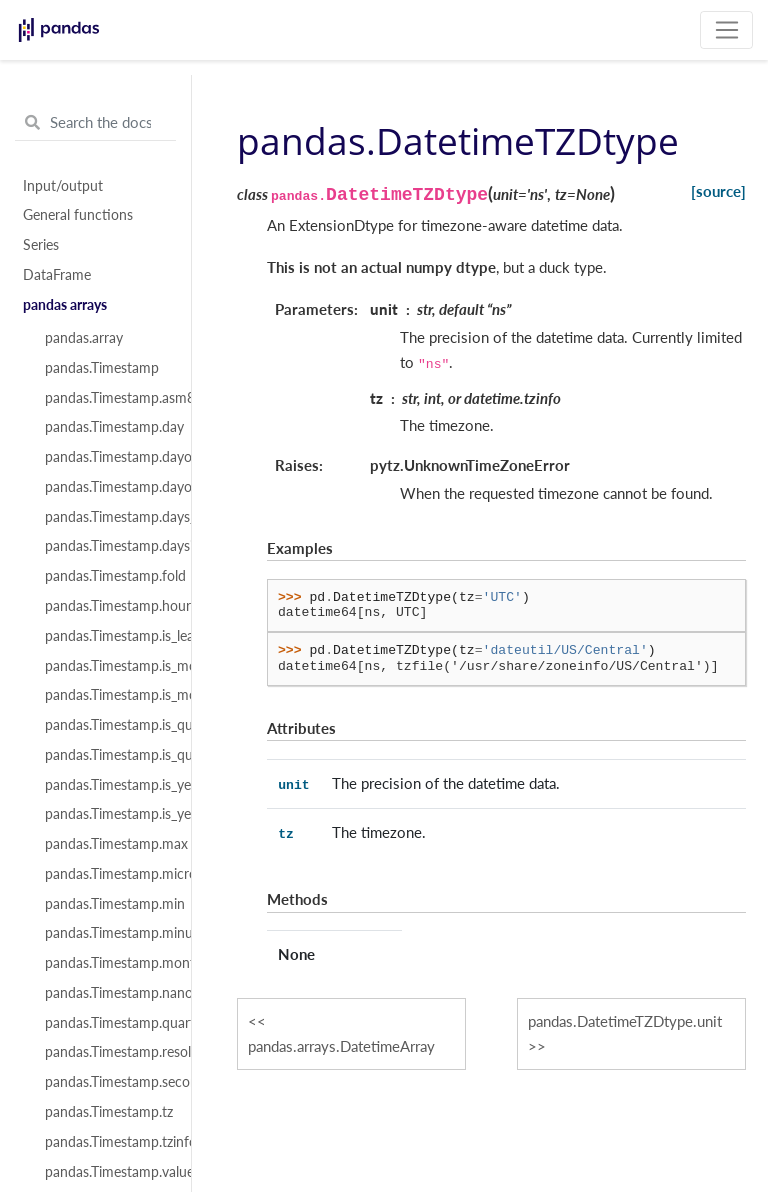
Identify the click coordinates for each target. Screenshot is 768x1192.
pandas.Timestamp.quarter (107, 1023)
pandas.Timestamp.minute (107, 933)
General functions (78, 215)
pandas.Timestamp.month (107, 963)
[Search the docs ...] (95, 123)
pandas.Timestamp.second (107, 1082)
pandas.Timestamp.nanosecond (107, 993)
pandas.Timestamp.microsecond (107, 874)
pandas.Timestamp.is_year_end (107, 785)
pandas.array (84, 338)
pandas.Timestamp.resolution (107, 1052)
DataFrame (57, 275)
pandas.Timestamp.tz (107, 1112)
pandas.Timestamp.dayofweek (107, 457)
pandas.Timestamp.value (107, 1172)
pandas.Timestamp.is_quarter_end (107, 725)
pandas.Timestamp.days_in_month (107, 517)
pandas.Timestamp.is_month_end (107, 666)
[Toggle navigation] (726, 30)
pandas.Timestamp (102, 368)
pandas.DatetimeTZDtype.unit (625, 1021)
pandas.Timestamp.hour (107, 606)
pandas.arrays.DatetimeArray (341, 1046)
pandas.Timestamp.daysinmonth (107, 546)
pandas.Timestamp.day (107, 427)
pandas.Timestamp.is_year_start (107, 814)
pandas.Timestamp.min (107, 904)
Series (41, 245)
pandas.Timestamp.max (107, 844)
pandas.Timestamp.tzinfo (107, 1142)
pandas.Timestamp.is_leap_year (107, 636)
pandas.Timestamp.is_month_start (107, 695)
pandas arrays (65, 305)
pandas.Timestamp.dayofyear (107, 487)
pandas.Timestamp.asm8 (107, 398)
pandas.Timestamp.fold (107, 576)
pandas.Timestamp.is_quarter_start (107, 755)
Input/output (63, 186)
